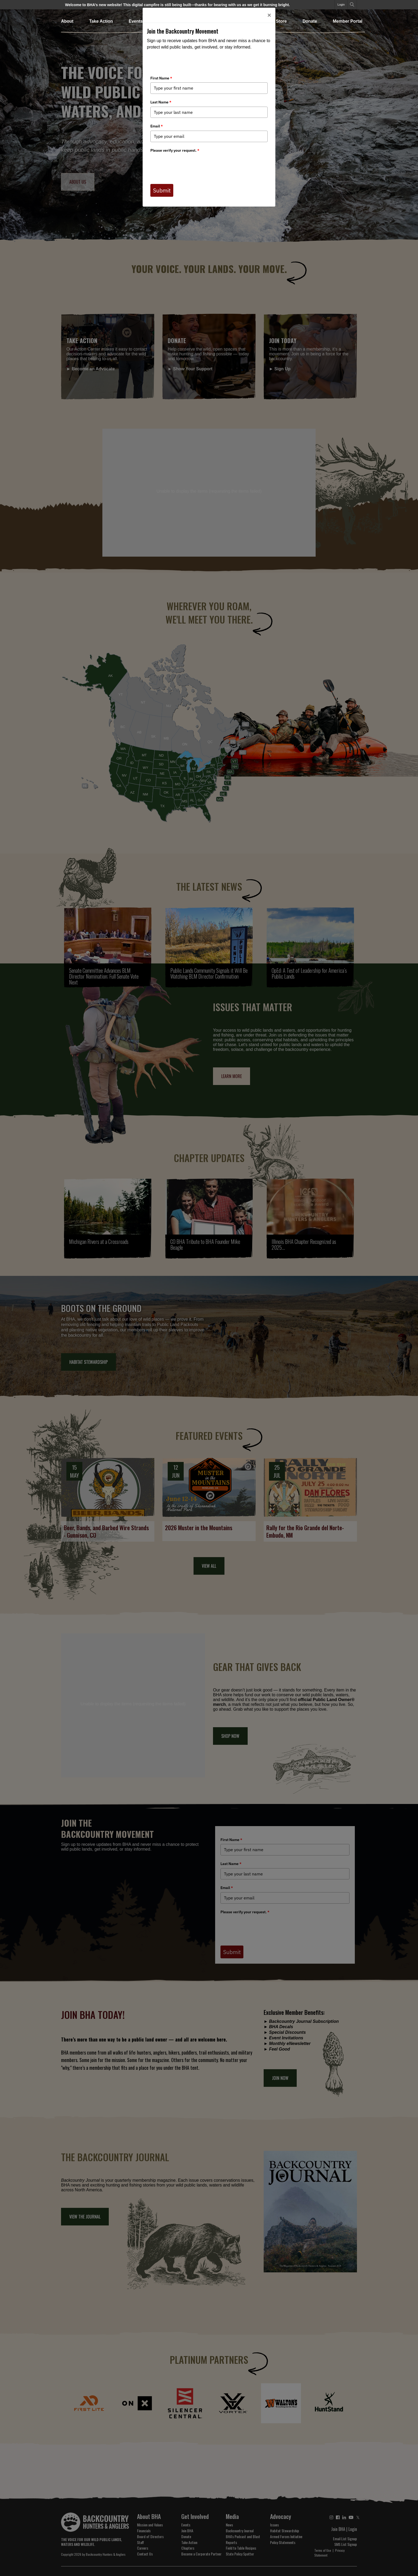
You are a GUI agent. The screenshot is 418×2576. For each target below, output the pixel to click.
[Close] (269, 15)
